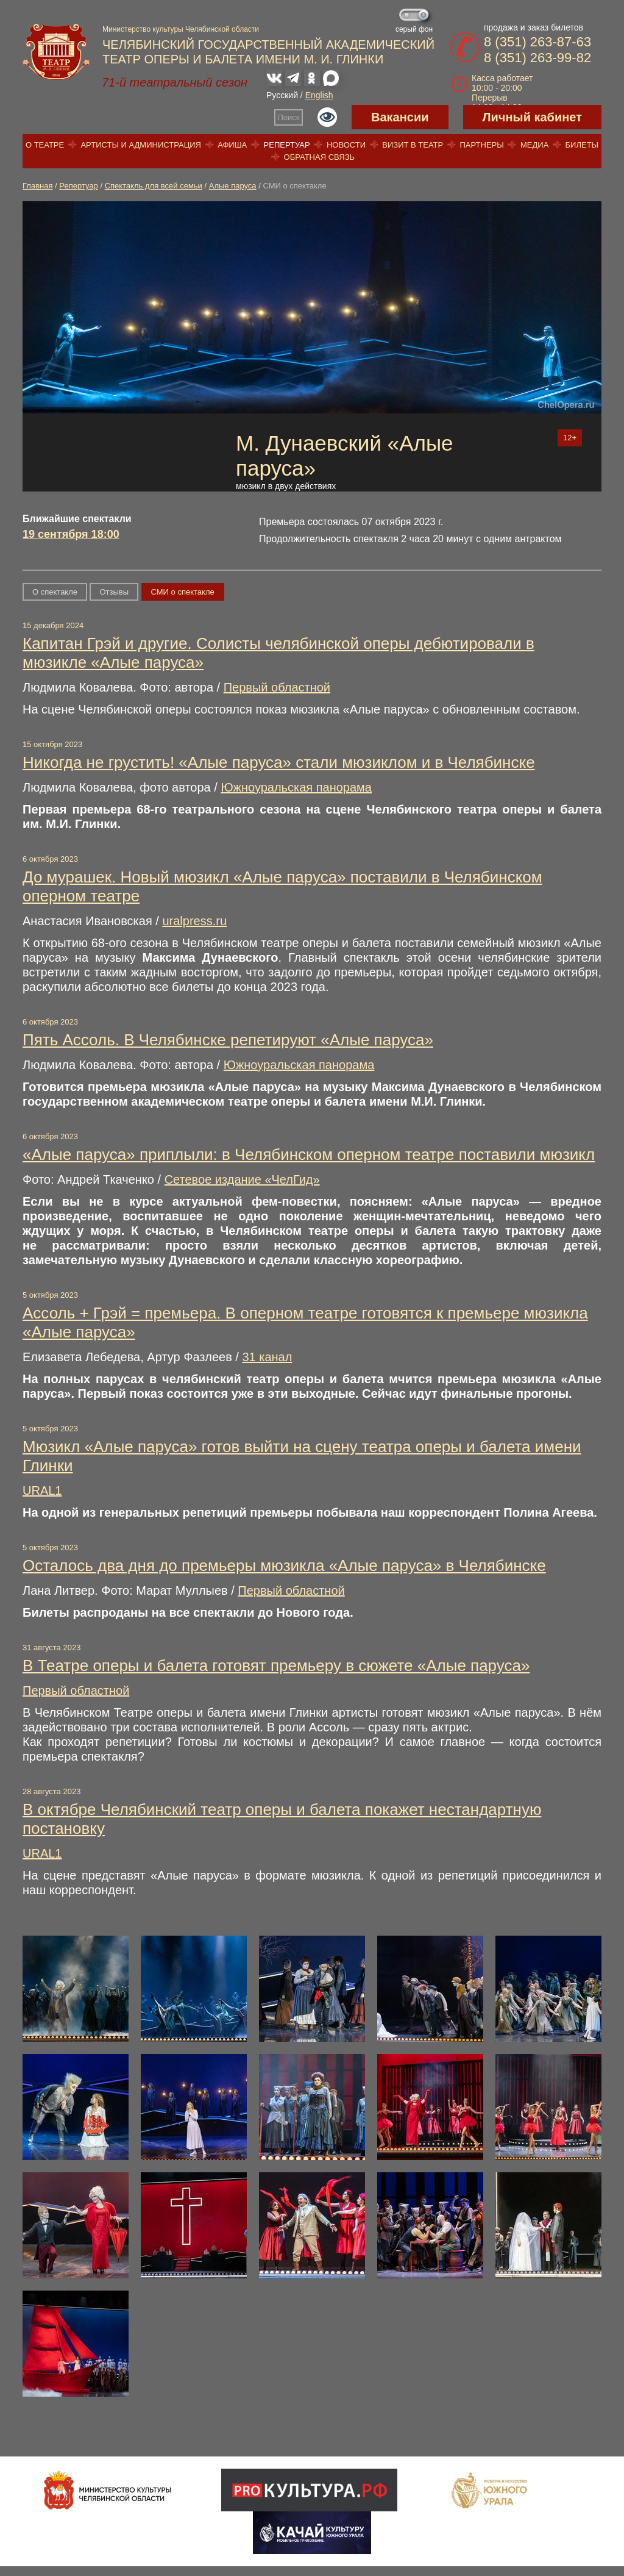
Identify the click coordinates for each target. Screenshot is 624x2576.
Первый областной (277, 687)
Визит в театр (412, 144)
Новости (346, 144)
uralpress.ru (194, 921)
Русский (282, 95)
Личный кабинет (532, 117)
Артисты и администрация (140, 144)
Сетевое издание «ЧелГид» (242, 1179)
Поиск (289, 117)
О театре (45, 144)
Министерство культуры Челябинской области (180, 29)
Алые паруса (233, 185)
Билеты (582, 144)
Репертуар (287, 144)
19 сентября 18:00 (71, 534)
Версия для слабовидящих (327, 117)
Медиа (534, 144)
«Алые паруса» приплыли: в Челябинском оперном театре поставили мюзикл (309, 1154)
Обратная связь (319, 157)
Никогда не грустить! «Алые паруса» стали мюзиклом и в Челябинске (279, 762)
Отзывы (114, 591)
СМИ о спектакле (182, 591)
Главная (37, 185)
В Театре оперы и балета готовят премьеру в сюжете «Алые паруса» (276, 1665)
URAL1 (42, 1490)
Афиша (232, 144)
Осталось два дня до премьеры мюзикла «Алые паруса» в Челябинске (284, 1565)
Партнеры (481, 144)
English (319, 95)
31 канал (267, 1357)
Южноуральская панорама (296, 787)
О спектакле (54, 591)
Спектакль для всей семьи (153, 185)
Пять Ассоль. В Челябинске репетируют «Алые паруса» (228, 1040)
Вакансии (400, 117)
